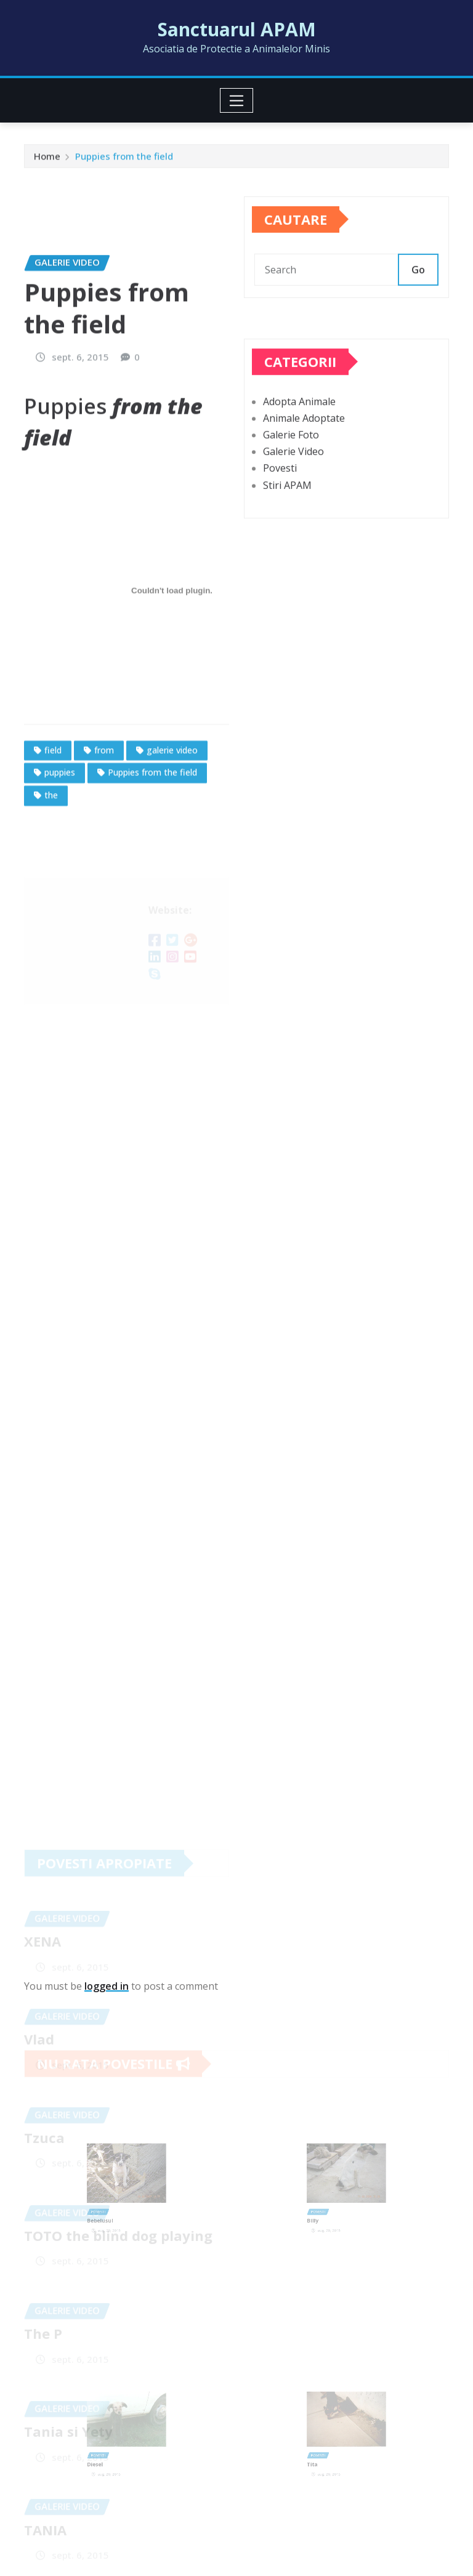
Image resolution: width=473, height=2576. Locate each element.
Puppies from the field (124, 159)
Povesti (280, 491)
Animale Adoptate (304, 441)
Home (47, 159)
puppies (59, 843)
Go (418, 282)
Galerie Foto (291, 457)
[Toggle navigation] (237, 100)
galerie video (172, 821)
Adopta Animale (299, 423)
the (51, 866)
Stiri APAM (287, 507)
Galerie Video (293, 474)
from (104, 821)
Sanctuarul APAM (237, 29)
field (53, 821)
